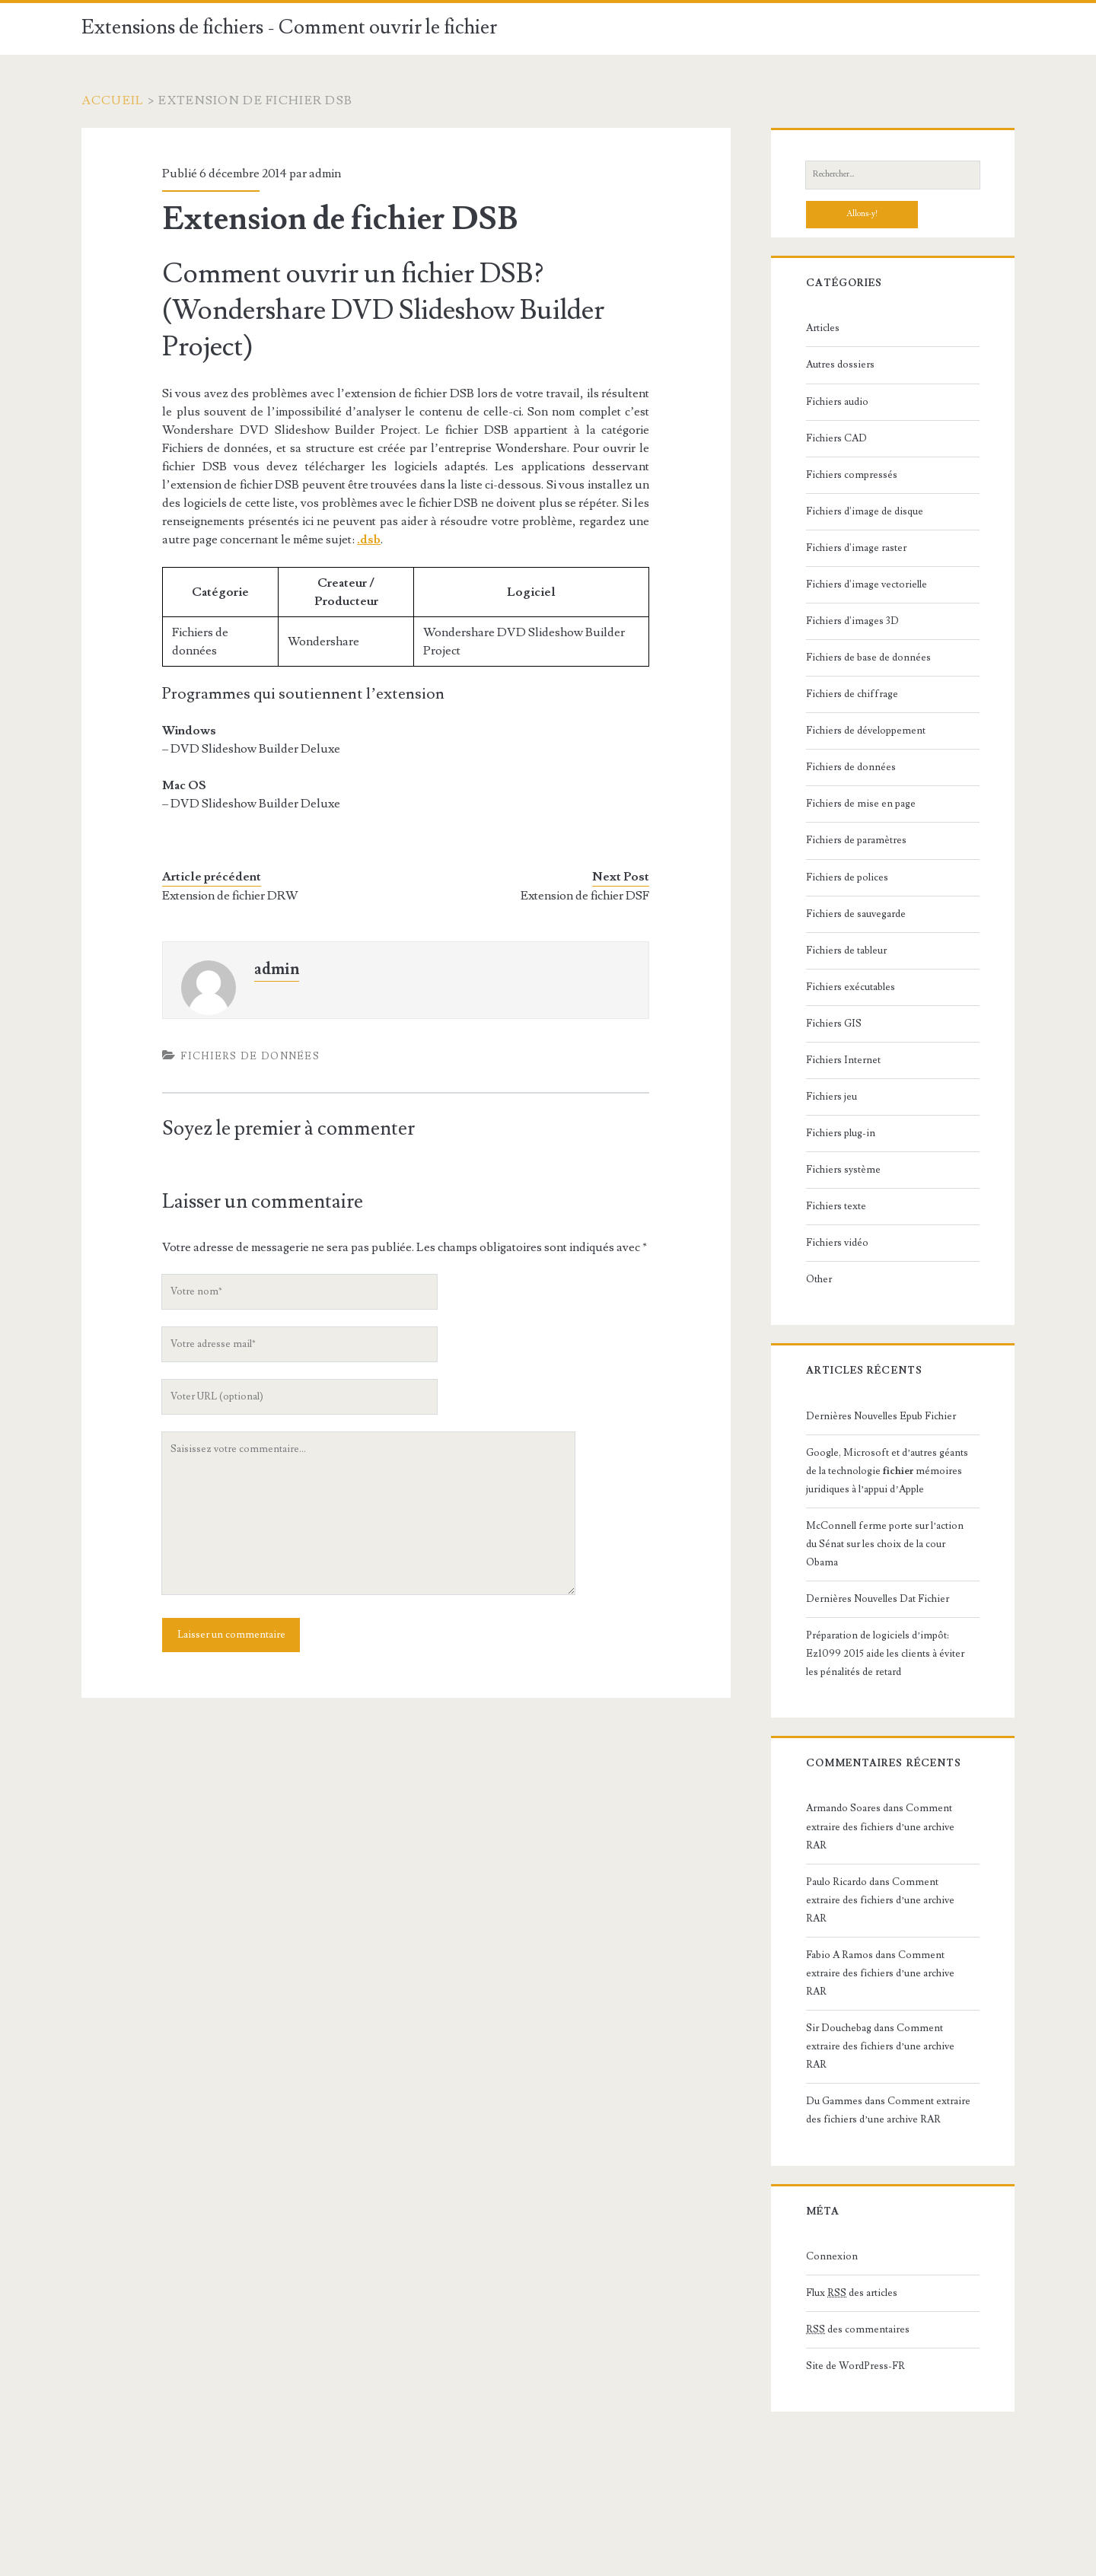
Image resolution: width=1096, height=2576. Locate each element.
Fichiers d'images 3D (852, 621)
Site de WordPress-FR (855, 2366)
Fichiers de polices (847, 877)
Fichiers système (843, 1170)
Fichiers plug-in (840, 1133)
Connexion (832, 2256)
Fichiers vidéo (837, 1243)
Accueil (113, 100)
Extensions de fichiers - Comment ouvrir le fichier (289, 27)
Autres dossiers (840, 364)
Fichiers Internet (843, 1060)
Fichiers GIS (834, 1023)
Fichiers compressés (851, 475)
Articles (823, 328)
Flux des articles (851, 2293)
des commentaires (858, 2329)
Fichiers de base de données (868, 657)
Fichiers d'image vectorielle (866, 584)
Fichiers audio (837, 402)
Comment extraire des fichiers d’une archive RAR (880, 1826)
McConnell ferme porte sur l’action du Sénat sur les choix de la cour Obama (885, 1544)
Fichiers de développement (866, 730)
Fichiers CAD (836, 438)
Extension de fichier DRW (230, 895)
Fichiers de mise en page (861, 804)
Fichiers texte (836, 1206)
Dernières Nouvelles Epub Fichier (881, 1416)
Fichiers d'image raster (856, 548)
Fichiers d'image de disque (864, 511)
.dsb (369, 539)
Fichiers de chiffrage (852, 694)
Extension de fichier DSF (585, 895)
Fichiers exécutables (850, 987)
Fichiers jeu (831, 1097)
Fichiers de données (250, 1056)
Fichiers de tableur (846, 950)
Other (819, 1279)
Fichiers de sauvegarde (856, 914)
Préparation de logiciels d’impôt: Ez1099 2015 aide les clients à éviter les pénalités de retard (885, 1653)
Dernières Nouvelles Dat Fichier (877, 1599)
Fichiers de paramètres (856, 840)
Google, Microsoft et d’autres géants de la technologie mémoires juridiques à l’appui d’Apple (887, 1471)
